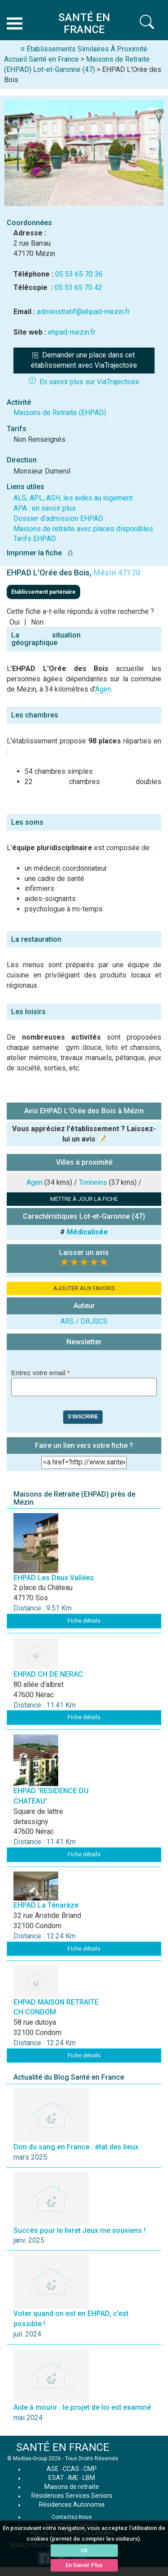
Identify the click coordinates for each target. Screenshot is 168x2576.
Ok (84, 2550)
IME (73, 2477)
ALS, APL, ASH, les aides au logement (73, 498)
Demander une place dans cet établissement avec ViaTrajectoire (84, 360)
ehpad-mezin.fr (71, 332)
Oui (14, 622)
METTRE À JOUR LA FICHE (84, 1199)
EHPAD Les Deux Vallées (53, 1577)
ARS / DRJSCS (84, 1321)
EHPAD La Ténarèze (45, 1905)
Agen (103, 689)
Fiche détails (84, 1620)
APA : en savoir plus (44, 508)
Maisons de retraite (71, 2486)
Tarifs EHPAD (34, 538)
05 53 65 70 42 (78, 287)
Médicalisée (87, 1232)
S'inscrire (83, 1417)
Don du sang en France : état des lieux (75, 2147)
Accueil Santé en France (41, 59)
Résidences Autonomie (72, 2504)
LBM (88, 2477)
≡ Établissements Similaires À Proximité (84, 49)
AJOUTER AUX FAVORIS (84, 1288)
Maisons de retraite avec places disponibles (83, 528)
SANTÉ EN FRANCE (62, 2447)
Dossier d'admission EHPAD (58, 518)
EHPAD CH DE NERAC (48, 1674)
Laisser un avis (84, 1252)
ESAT (56, 2477)
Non (37, 622)
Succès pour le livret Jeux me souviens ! (79, 2230)
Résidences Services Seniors (71, 2495)
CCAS (71, 2468)
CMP (90, 2468)
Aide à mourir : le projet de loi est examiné (82, 2407)
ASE (53, 2468)
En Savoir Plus (84, 2565)
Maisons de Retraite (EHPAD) (59, 412)
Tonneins (93, 1182)
